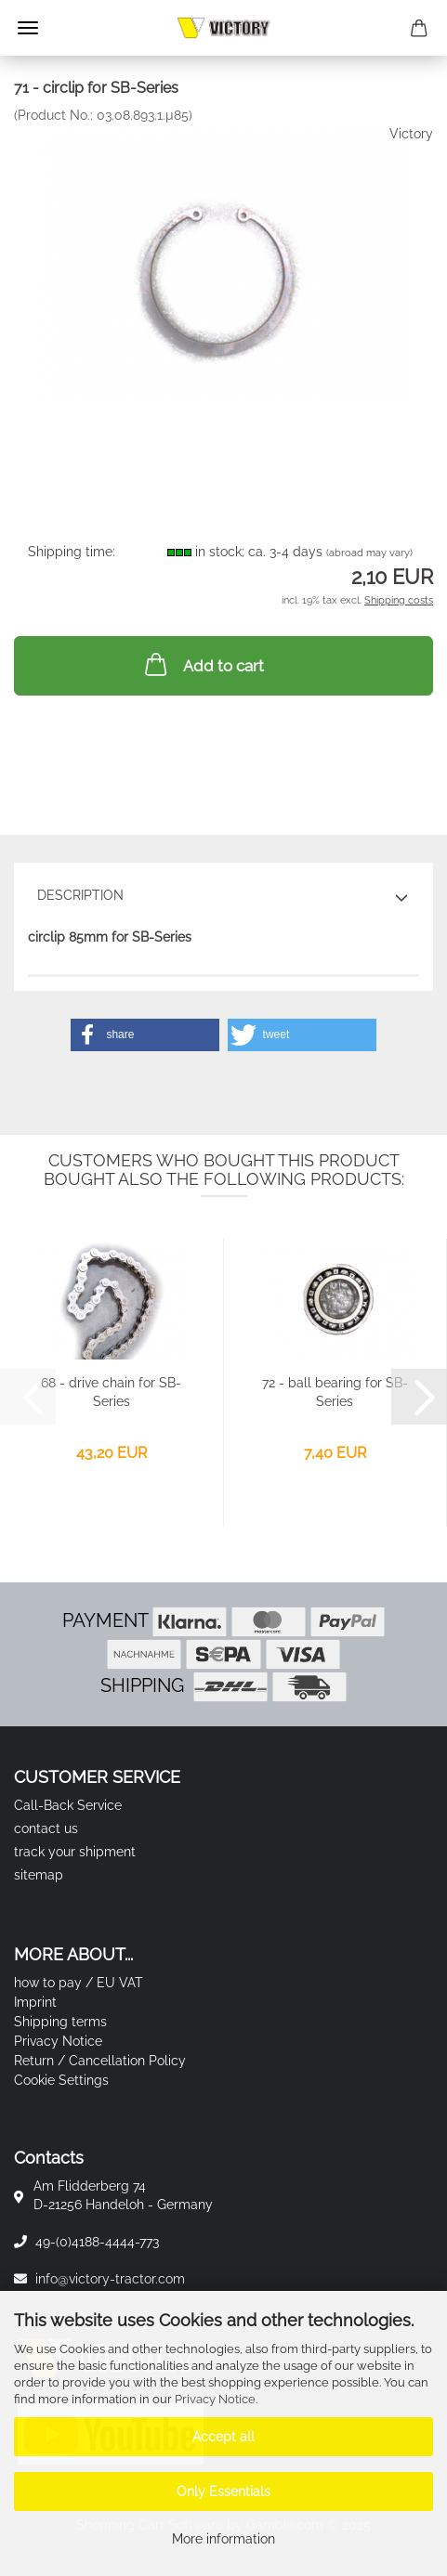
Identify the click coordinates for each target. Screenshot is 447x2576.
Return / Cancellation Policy (100, 2060)
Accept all (223, 2436)
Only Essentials (223, 2491)
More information (223, 2538)
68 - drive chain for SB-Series (111, 1392)
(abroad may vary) (369, 553)
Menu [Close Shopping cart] (28, 28)
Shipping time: (71, 551)
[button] (145, 1035)
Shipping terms (60, 2021)
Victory (411, 133)
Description (80, 895)
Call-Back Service (68, 1805)
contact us (46, 1828)
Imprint (35, 2002)
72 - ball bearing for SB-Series (335, 1392)
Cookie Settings (61, 2080)
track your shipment (75, 1851)
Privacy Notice (215, 2399)
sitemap (38, 1874)
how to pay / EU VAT (78, 1982)
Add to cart (202, 664)
